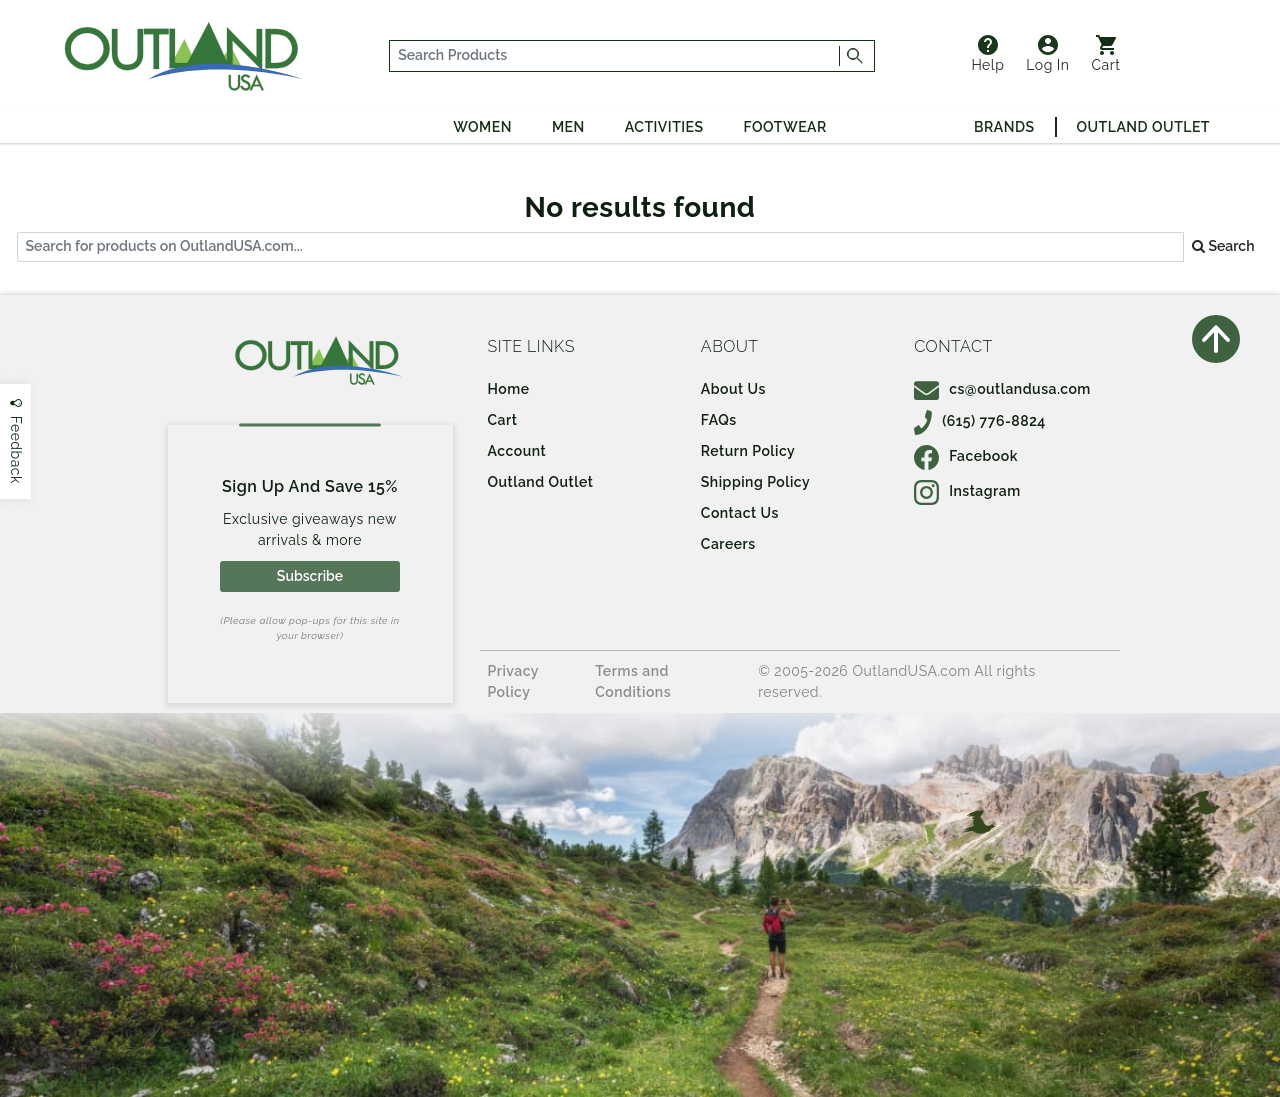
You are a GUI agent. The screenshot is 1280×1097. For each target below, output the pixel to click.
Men (568, 127)
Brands (1004, 127)
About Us (733, 389)
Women (482, 127)
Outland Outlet (1143, 127)
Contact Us (740, 513)
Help (987, 54)
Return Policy (748, 451)
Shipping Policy (755, 482)
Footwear (785, 127)
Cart (1106, 54)
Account (517, 451)
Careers (728, 544)
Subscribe (310, 576)
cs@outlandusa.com (1002, 389)
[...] (615, 56)
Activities (664, 127)
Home (509, 389)
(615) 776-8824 (980, 421)
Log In (1047, 54)
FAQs (719, 420)
